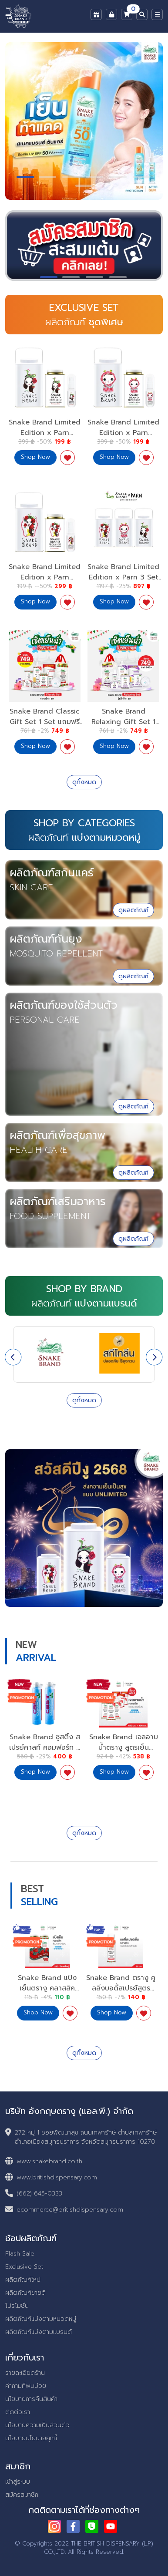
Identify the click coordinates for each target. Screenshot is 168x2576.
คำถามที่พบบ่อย (25, 2386)
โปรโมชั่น (17, 2305)
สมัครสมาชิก (21, 2494)
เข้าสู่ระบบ (17, 2481)
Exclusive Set (24, 2266)
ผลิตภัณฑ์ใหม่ (22, 2279)
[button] (25, 177)
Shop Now (35, 1771)
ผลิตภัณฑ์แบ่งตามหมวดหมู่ (40, 2318)
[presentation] (13, 1357)
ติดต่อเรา (17, 2412)
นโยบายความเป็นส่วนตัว (37, 2425)
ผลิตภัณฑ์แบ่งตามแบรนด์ (38, 2332)
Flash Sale (19, 2253)
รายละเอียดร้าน (25, 2372)
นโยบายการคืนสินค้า (31, 2399)
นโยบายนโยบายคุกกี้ (31, 2438)
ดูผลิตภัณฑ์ (133, 910)
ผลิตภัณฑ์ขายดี (25, 2292)
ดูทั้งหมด (84, 782)
